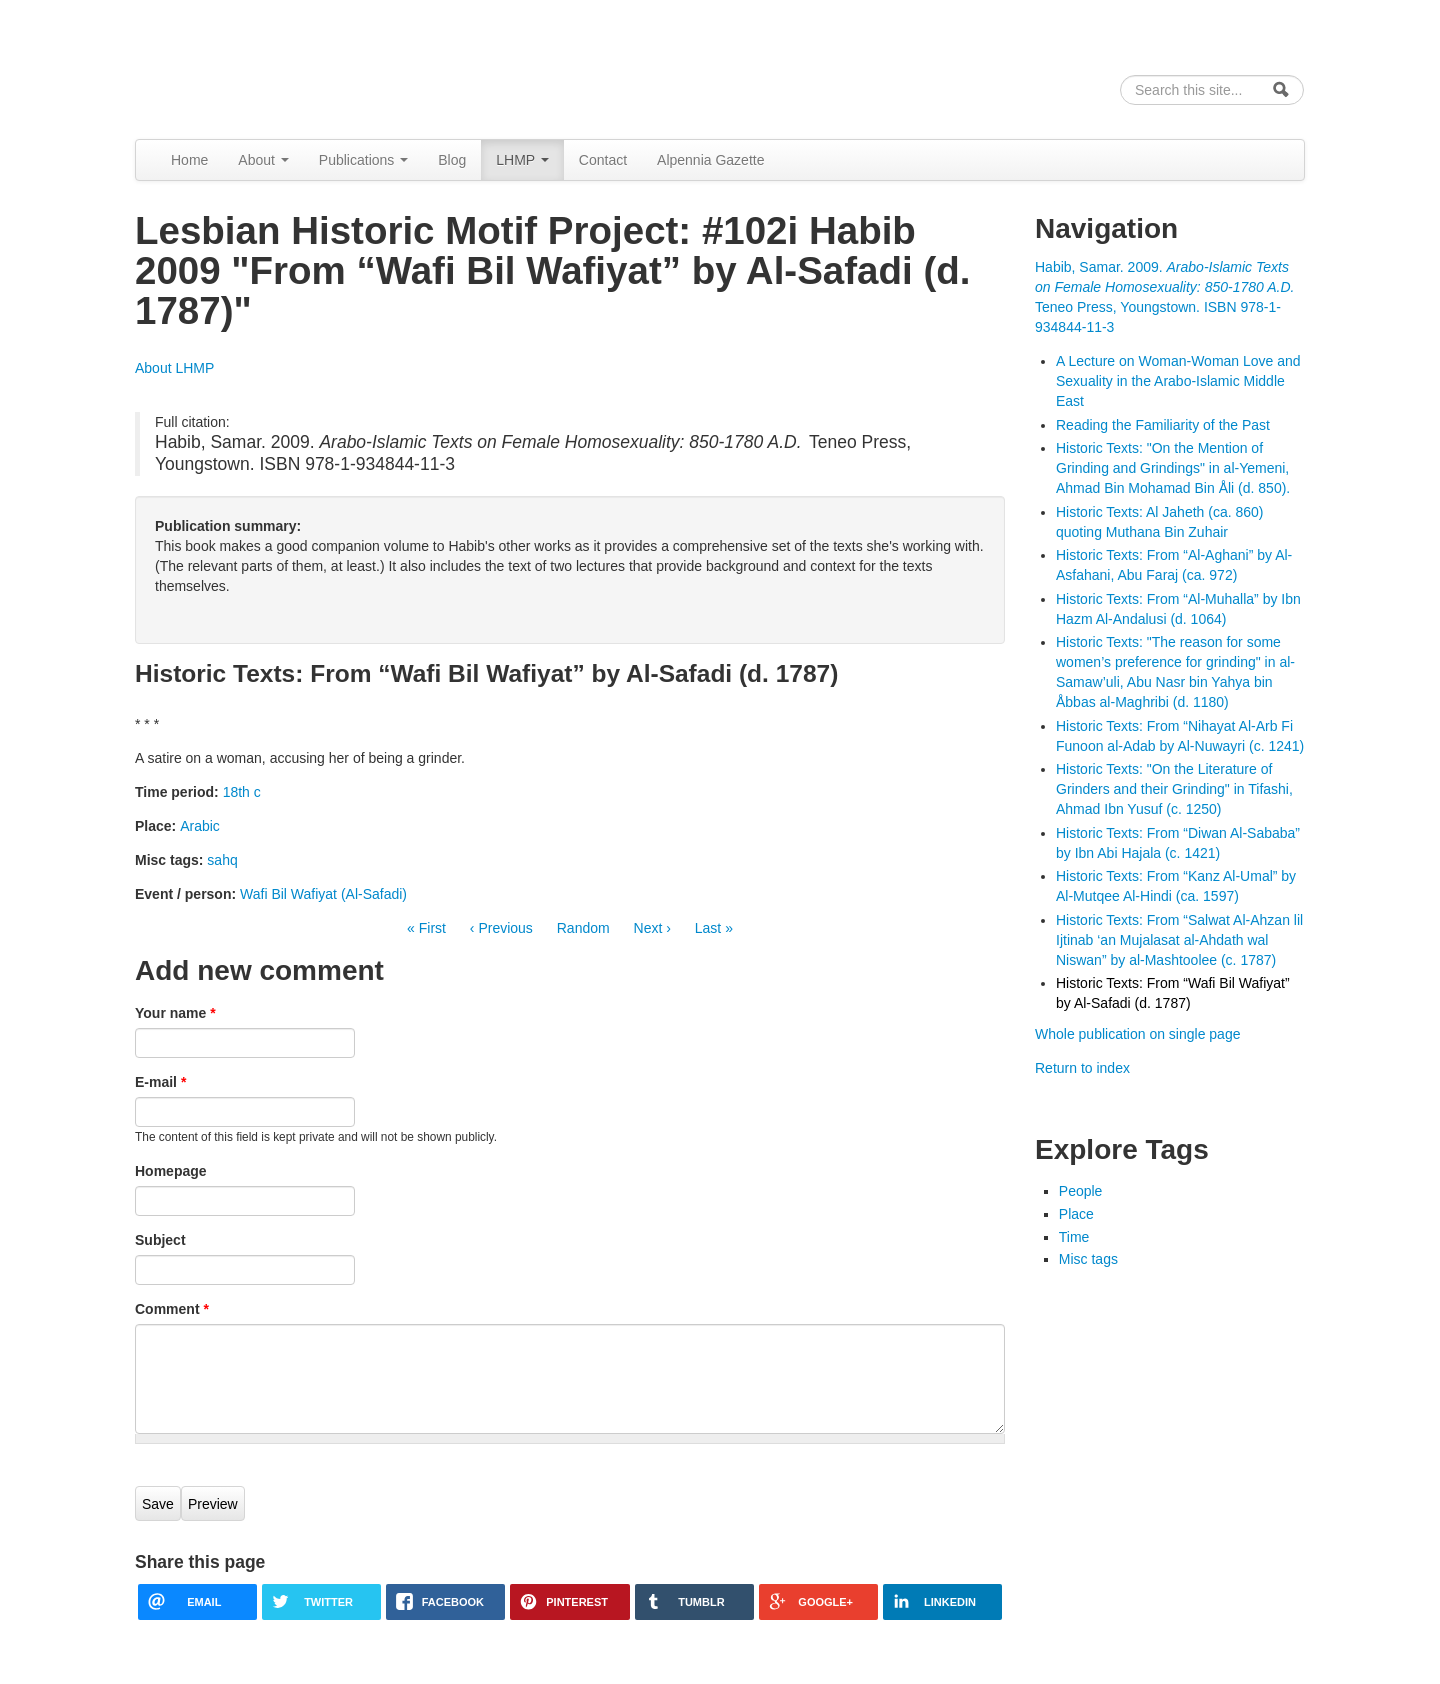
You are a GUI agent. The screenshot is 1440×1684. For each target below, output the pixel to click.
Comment (172, 1309)
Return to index (1082, 1068)
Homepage (171, 1171)
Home (189, 160)
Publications (363, 160)
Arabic (200, 826)
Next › (652, 928)
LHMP (522, 160)
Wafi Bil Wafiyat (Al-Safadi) (323, 894)
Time (1074, 1237)
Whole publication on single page (1137, 1034)
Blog (452, 160)
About (263, 160)
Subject (160, 1240)
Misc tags (1088, 1259)
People (1081, 1191)
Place (1076, 1214)
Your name (175, 1013)
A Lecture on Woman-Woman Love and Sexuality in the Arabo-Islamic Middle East (1178, 381)
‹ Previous (501, 928)
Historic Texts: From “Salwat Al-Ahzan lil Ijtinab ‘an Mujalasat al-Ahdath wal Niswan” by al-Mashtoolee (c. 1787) (1179, 940)
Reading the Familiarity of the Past (1163, 425)
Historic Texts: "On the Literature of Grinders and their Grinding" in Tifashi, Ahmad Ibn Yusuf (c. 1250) (1174, 789)
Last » (714, 928)
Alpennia (238, 66)
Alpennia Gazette (710, 160)
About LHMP (174, 368)
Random (583, 928)
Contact (603, 160)
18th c (242, 792)
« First (426, 928)
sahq (222, 860)
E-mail (160, 1082)
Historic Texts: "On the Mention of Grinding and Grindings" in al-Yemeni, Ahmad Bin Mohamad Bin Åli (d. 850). (1173, 468)
